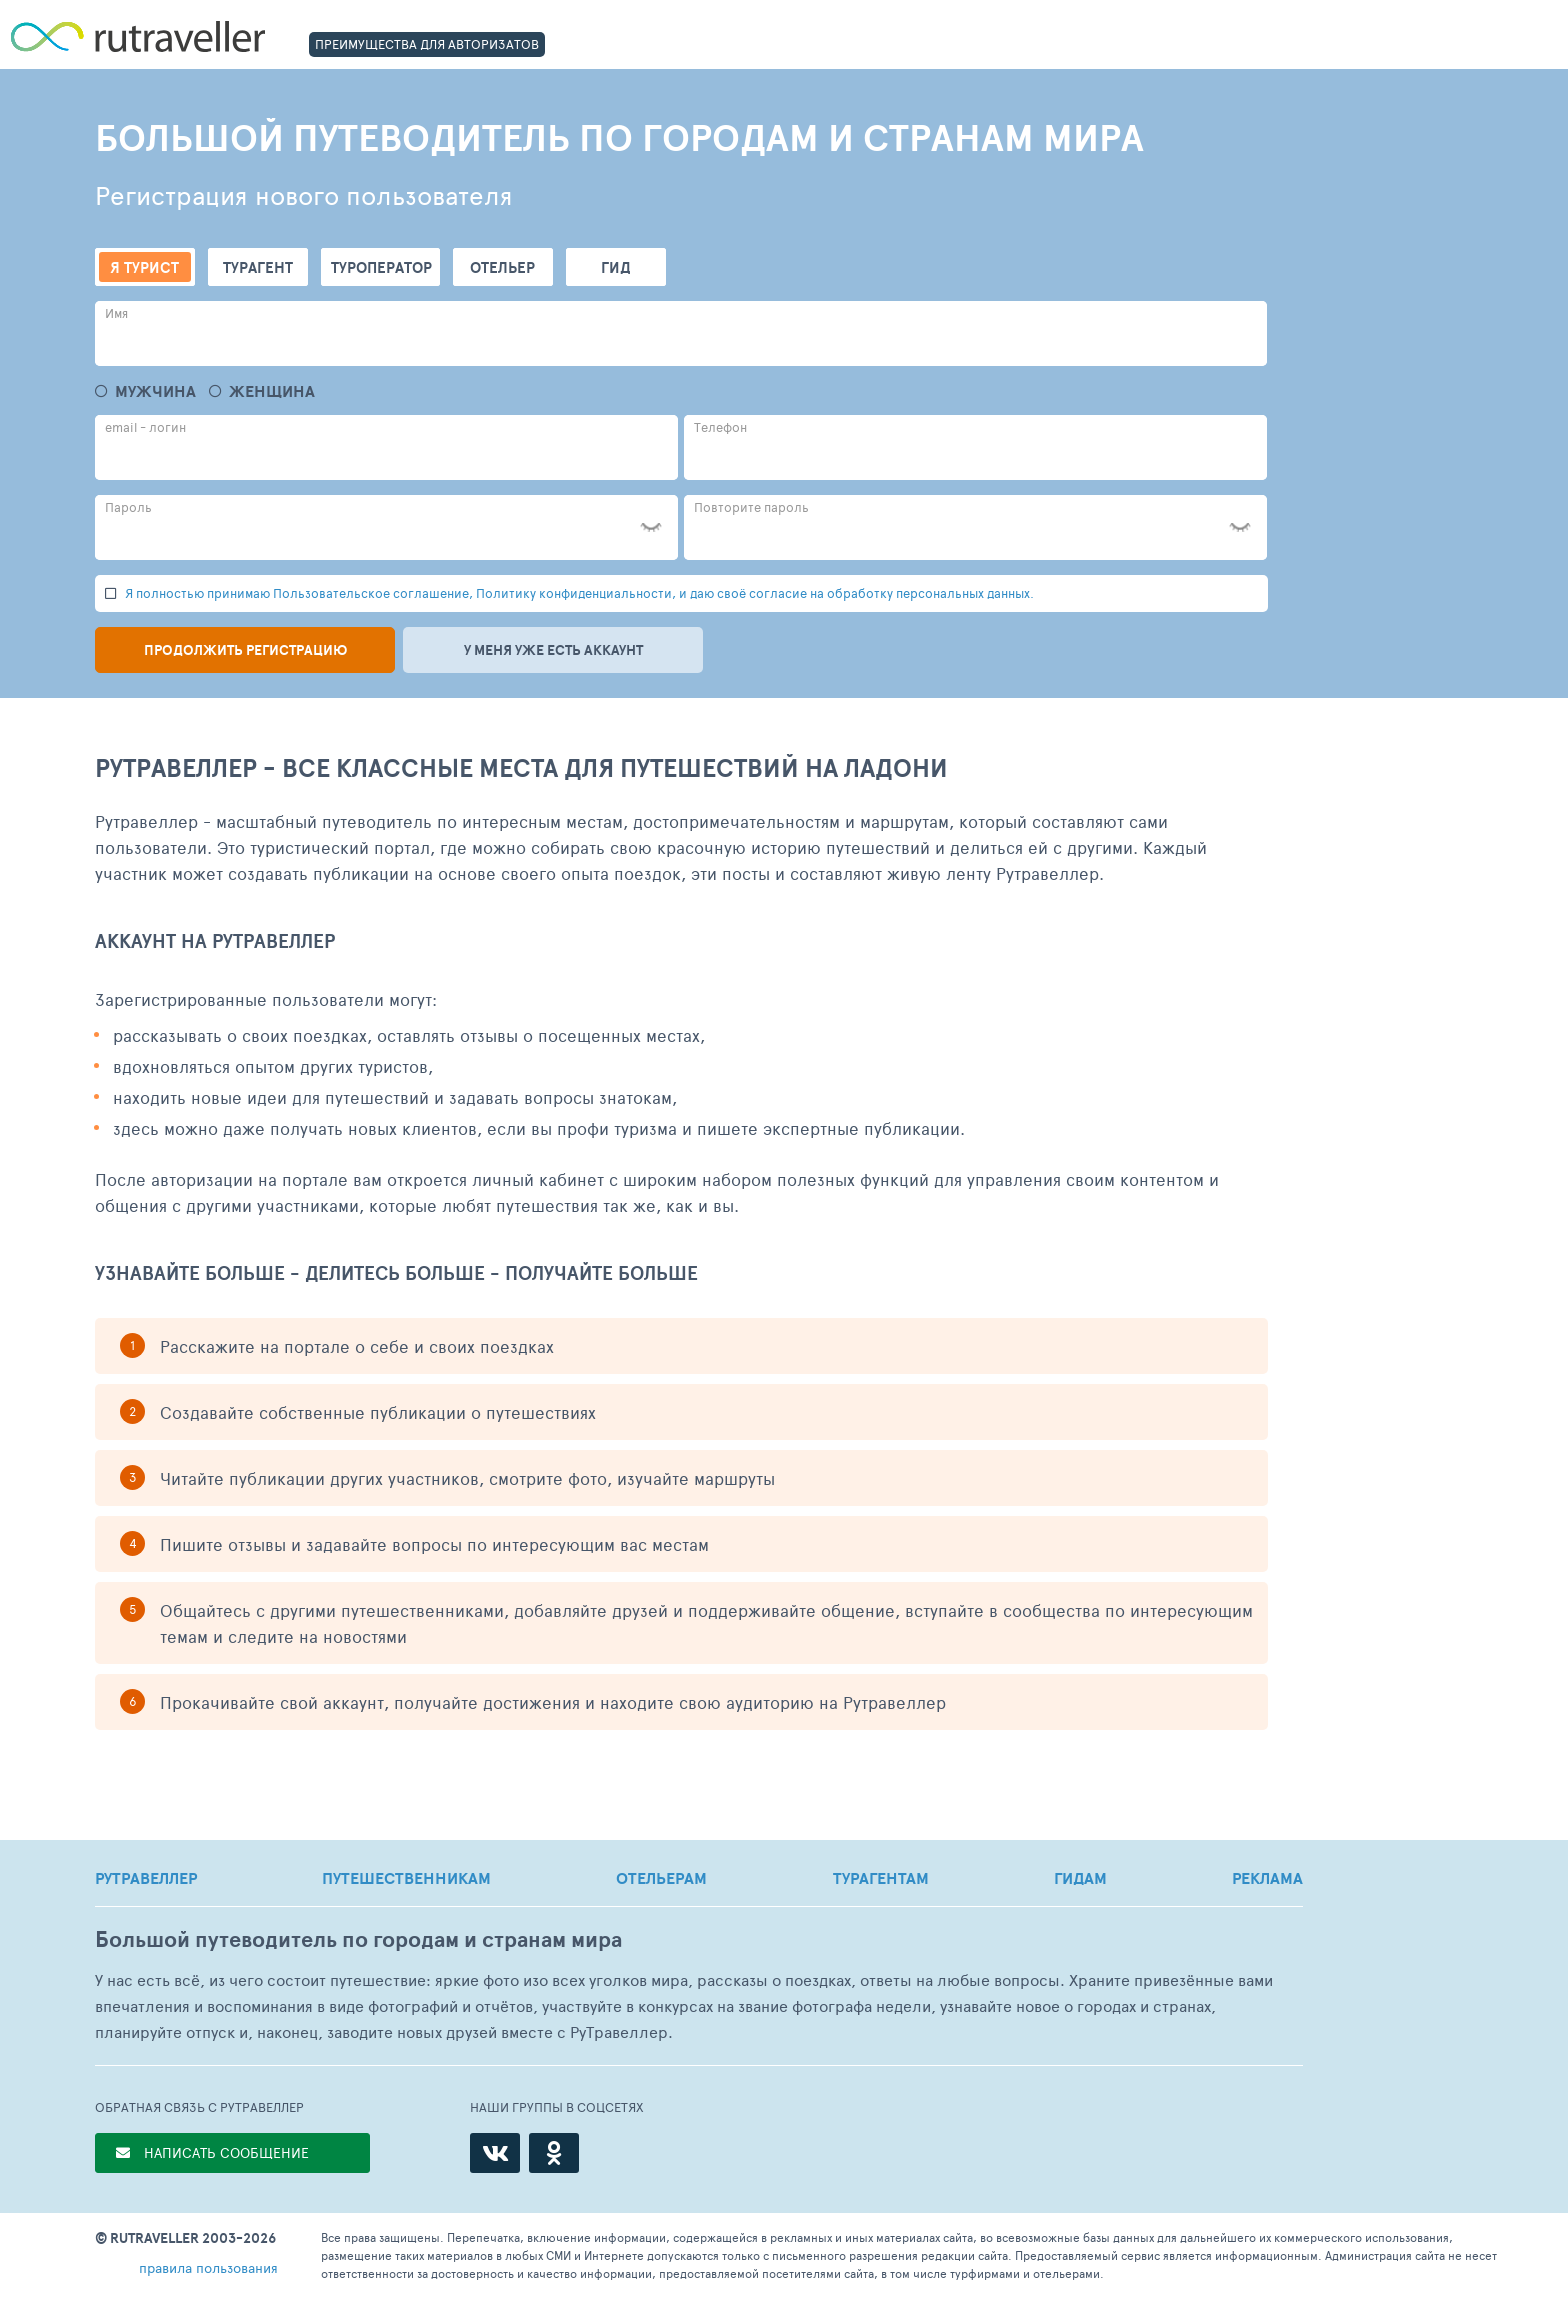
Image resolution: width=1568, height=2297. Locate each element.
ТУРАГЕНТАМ (881, 1878)
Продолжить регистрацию (245, 650)
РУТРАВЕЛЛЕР (146, 1878)
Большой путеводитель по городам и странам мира (358, 1939)
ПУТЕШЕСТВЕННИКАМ (406, 1878)
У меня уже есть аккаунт (553, 650)
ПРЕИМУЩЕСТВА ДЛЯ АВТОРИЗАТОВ (427, 44)
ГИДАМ (1080, 1878)
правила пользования (208, 2267)
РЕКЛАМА (1267, 1878)
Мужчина (155, 391)
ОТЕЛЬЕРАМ (661, 1878)
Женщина (272, 391)
